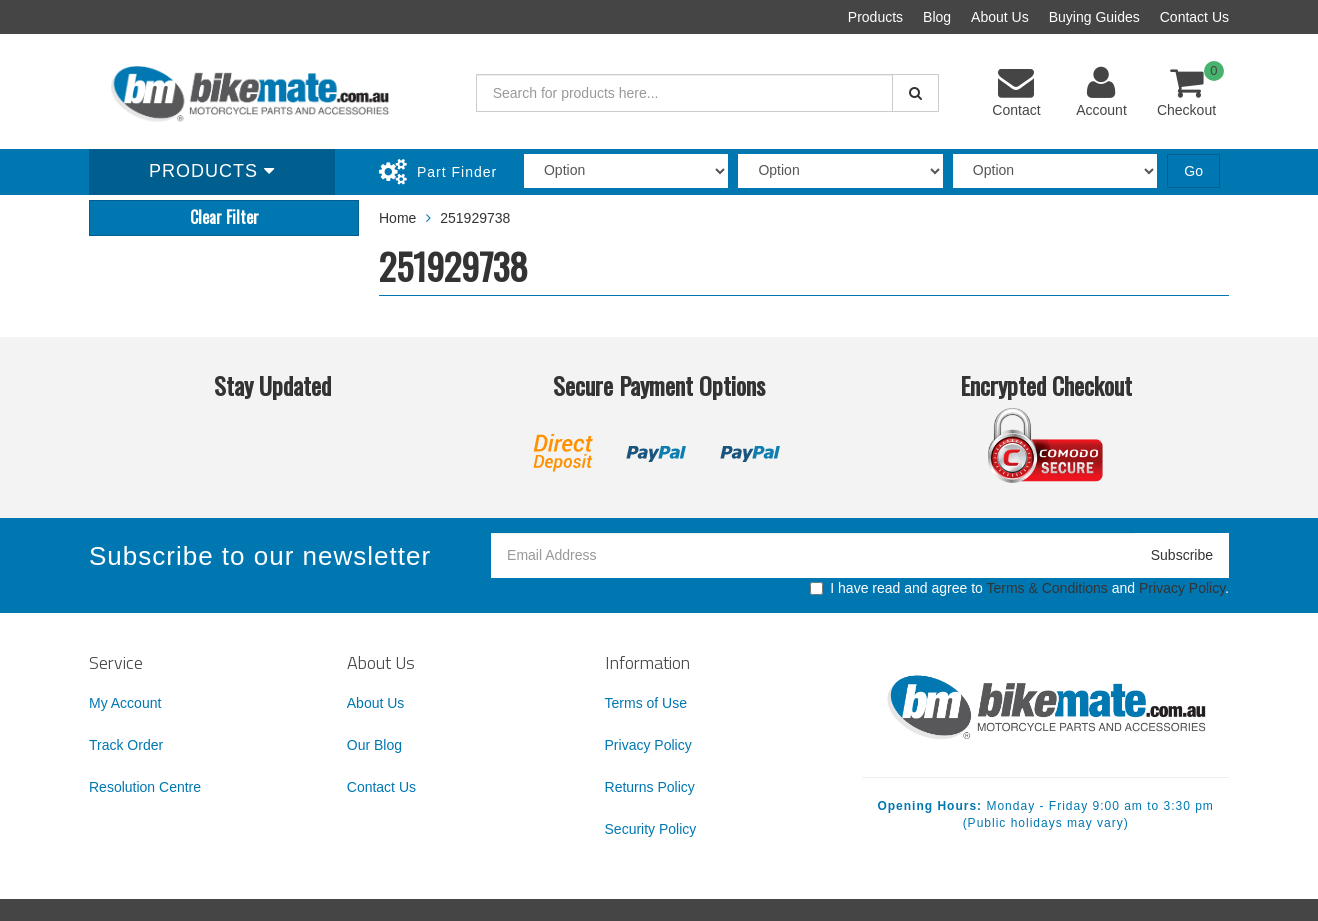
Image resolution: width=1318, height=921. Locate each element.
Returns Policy (650, 787)
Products (875, 17)
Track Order (126, 745)
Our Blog (374, 745)
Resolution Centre (145, 787)
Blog (937, 17)
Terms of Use (646, 703)
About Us (1000, 17)
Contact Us (1194, 17)
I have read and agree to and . (1019, 588)
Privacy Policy (1182, 588)
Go (1193, 171)
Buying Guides (1094, 17)
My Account (125, 703)
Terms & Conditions (1046, 588)
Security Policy (651, 829)
